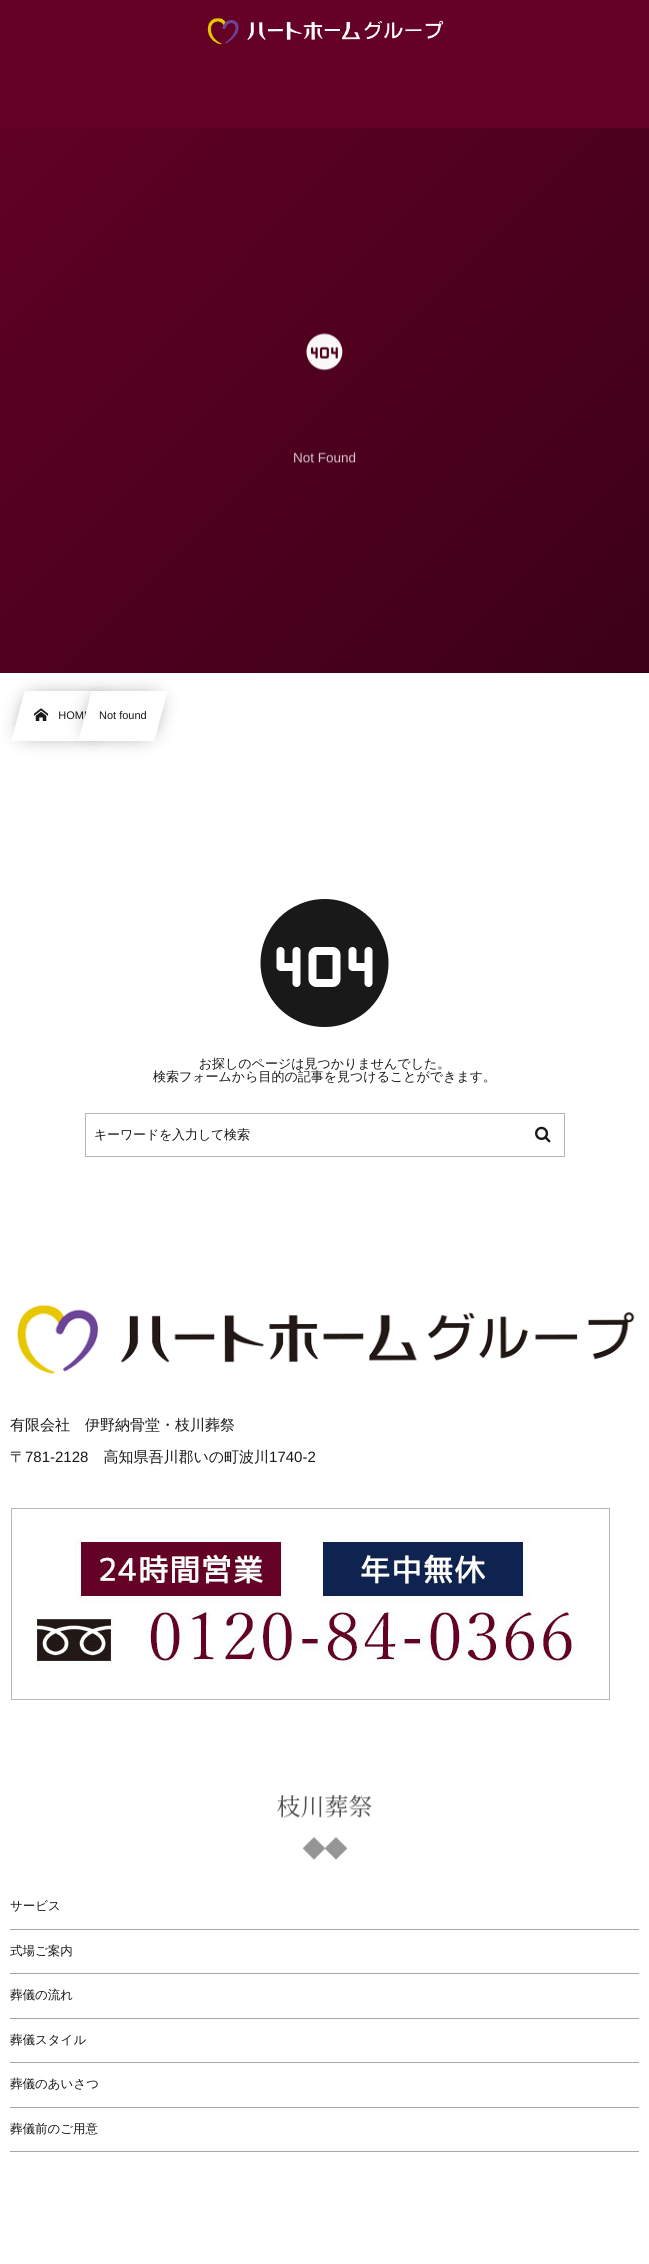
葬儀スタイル (48, 2040)
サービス (35, 1906)
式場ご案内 (41, 1951)
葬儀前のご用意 (54, 2129)
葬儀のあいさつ (54, 2084)
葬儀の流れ (41, 1995)
